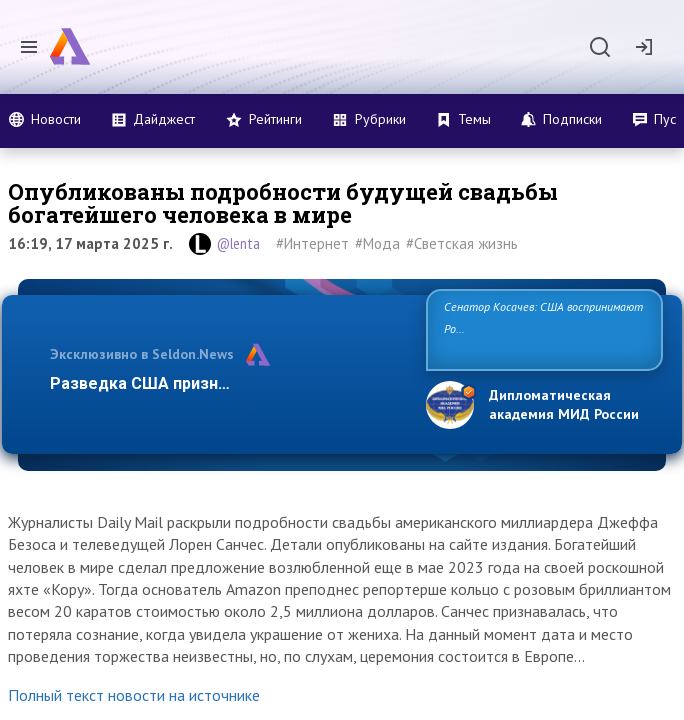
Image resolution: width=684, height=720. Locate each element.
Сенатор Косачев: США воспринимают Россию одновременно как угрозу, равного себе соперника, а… (543, 328)
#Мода (377, 243)
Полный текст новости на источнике (134, 695)
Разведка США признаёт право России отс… (225, 383)
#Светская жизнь (462, 243)
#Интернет (312, 243)
